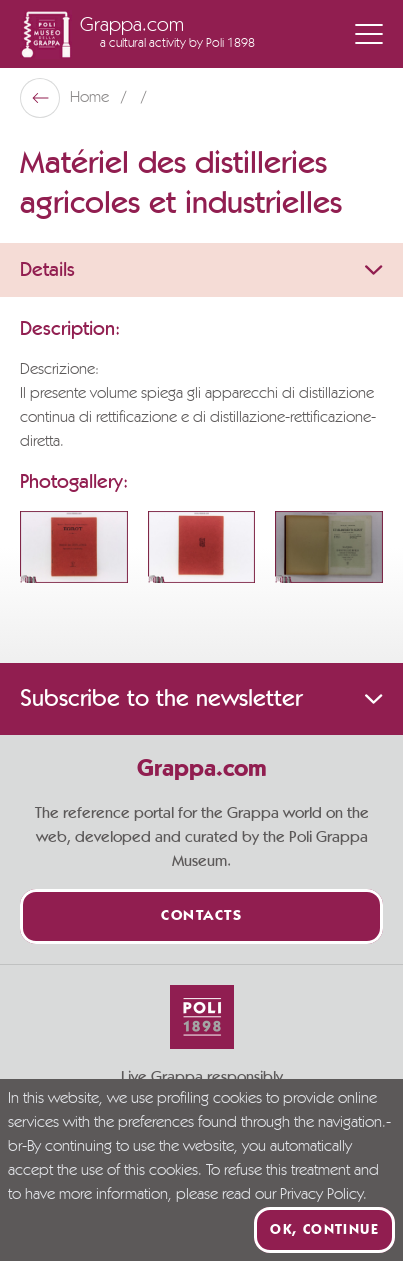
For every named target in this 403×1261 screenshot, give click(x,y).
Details (201, 270)
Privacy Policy (321, 1195)
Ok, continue (324, 1230)
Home (91, 98)
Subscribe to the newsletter (201, 699)
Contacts (201, 916)
